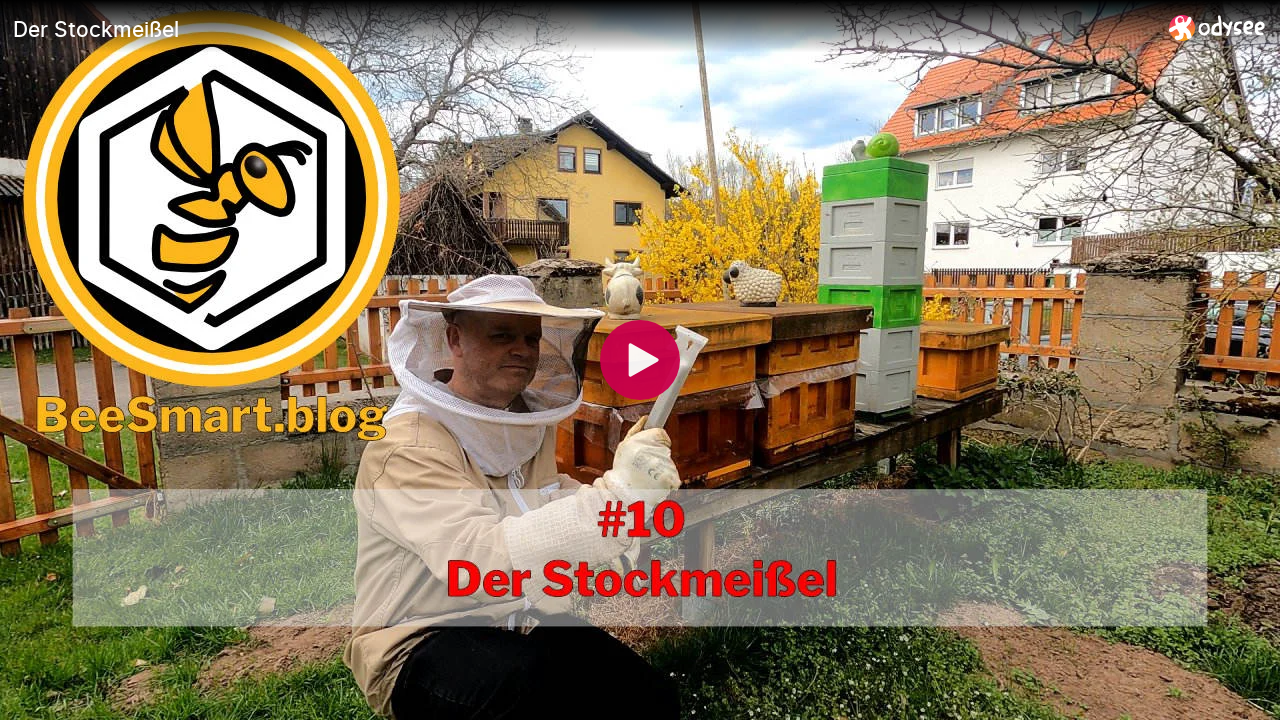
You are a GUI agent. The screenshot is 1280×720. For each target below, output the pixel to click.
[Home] (1217, 27)
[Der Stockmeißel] (583, 29)
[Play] (640, 360)
